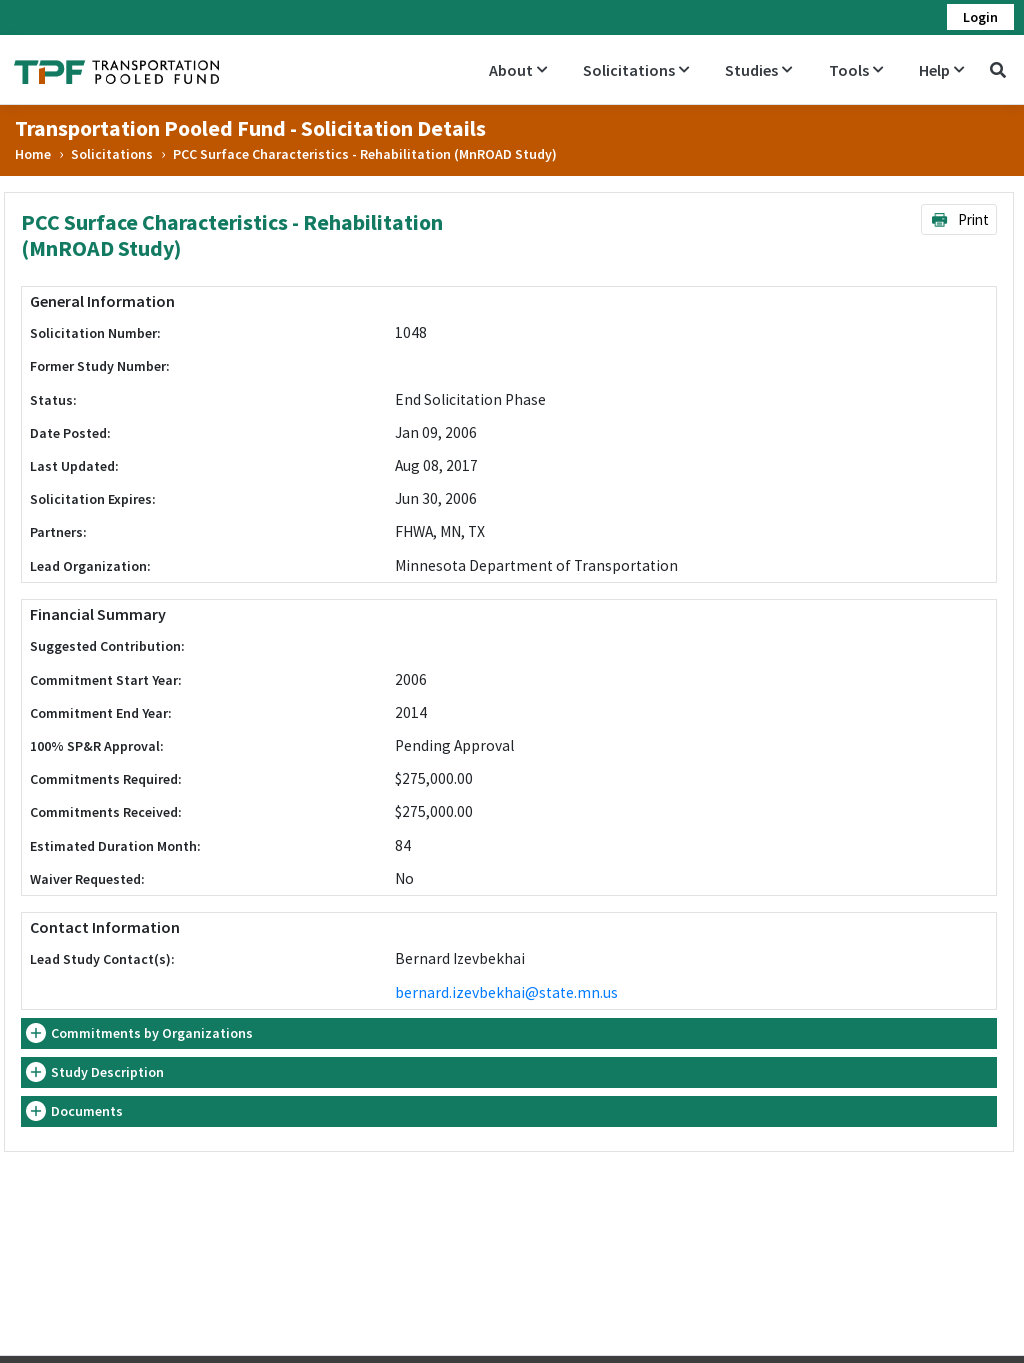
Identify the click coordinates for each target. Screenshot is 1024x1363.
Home (33, 154)
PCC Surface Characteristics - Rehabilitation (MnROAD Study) (365, 154)
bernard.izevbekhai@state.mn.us (506, 992)
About (518, 70)
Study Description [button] (107, 1072)
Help (941, 70)
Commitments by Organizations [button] (152, 1033)
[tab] (509, 1033)
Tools (856, 70)
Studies (758, 70)
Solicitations (636, 70)
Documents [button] (87, 1111)
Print (959, 219)
